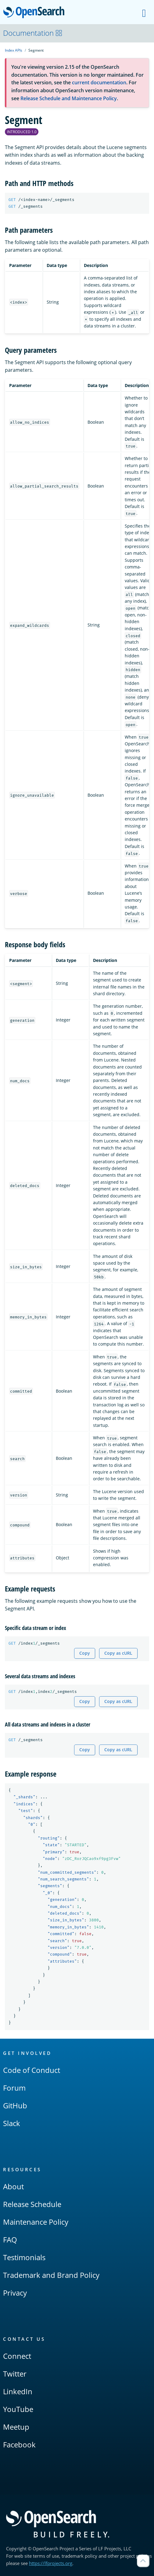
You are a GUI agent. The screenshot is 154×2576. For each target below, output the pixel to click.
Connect (17, 2356)
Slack (11, 2123)
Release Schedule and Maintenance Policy (68, 98)
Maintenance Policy (35, 2222)
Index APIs (13, 50)
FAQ (10, 2239)
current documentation (99, 82)
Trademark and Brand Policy (51, 2275)
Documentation (33, 33)
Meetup (16, 2427)
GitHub (15, 2105)
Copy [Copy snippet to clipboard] (84, 1653)
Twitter (15, 2374)
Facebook (19, 2444)
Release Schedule (32, 2204)
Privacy (15, 2293)
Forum (14, 2088)
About (13, 2186)
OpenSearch (35, 12)
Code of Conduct (31, 2070)
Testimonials (24, 2257)
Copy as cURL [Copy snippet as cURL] (118, 1653)
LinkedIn (17, 2391)
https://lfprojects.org (50, 2563)
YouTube (18, 2409)
